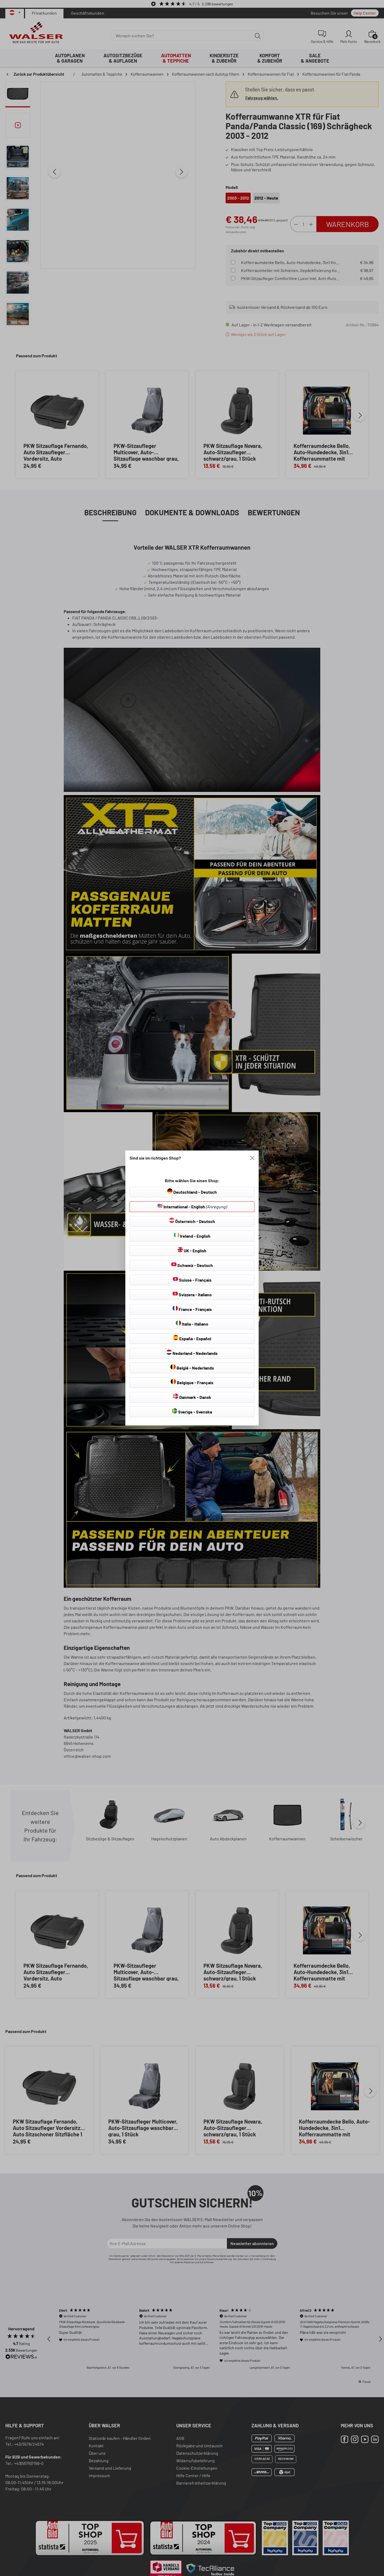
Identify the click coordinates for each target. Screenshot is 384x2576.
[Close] (252, 1158)
